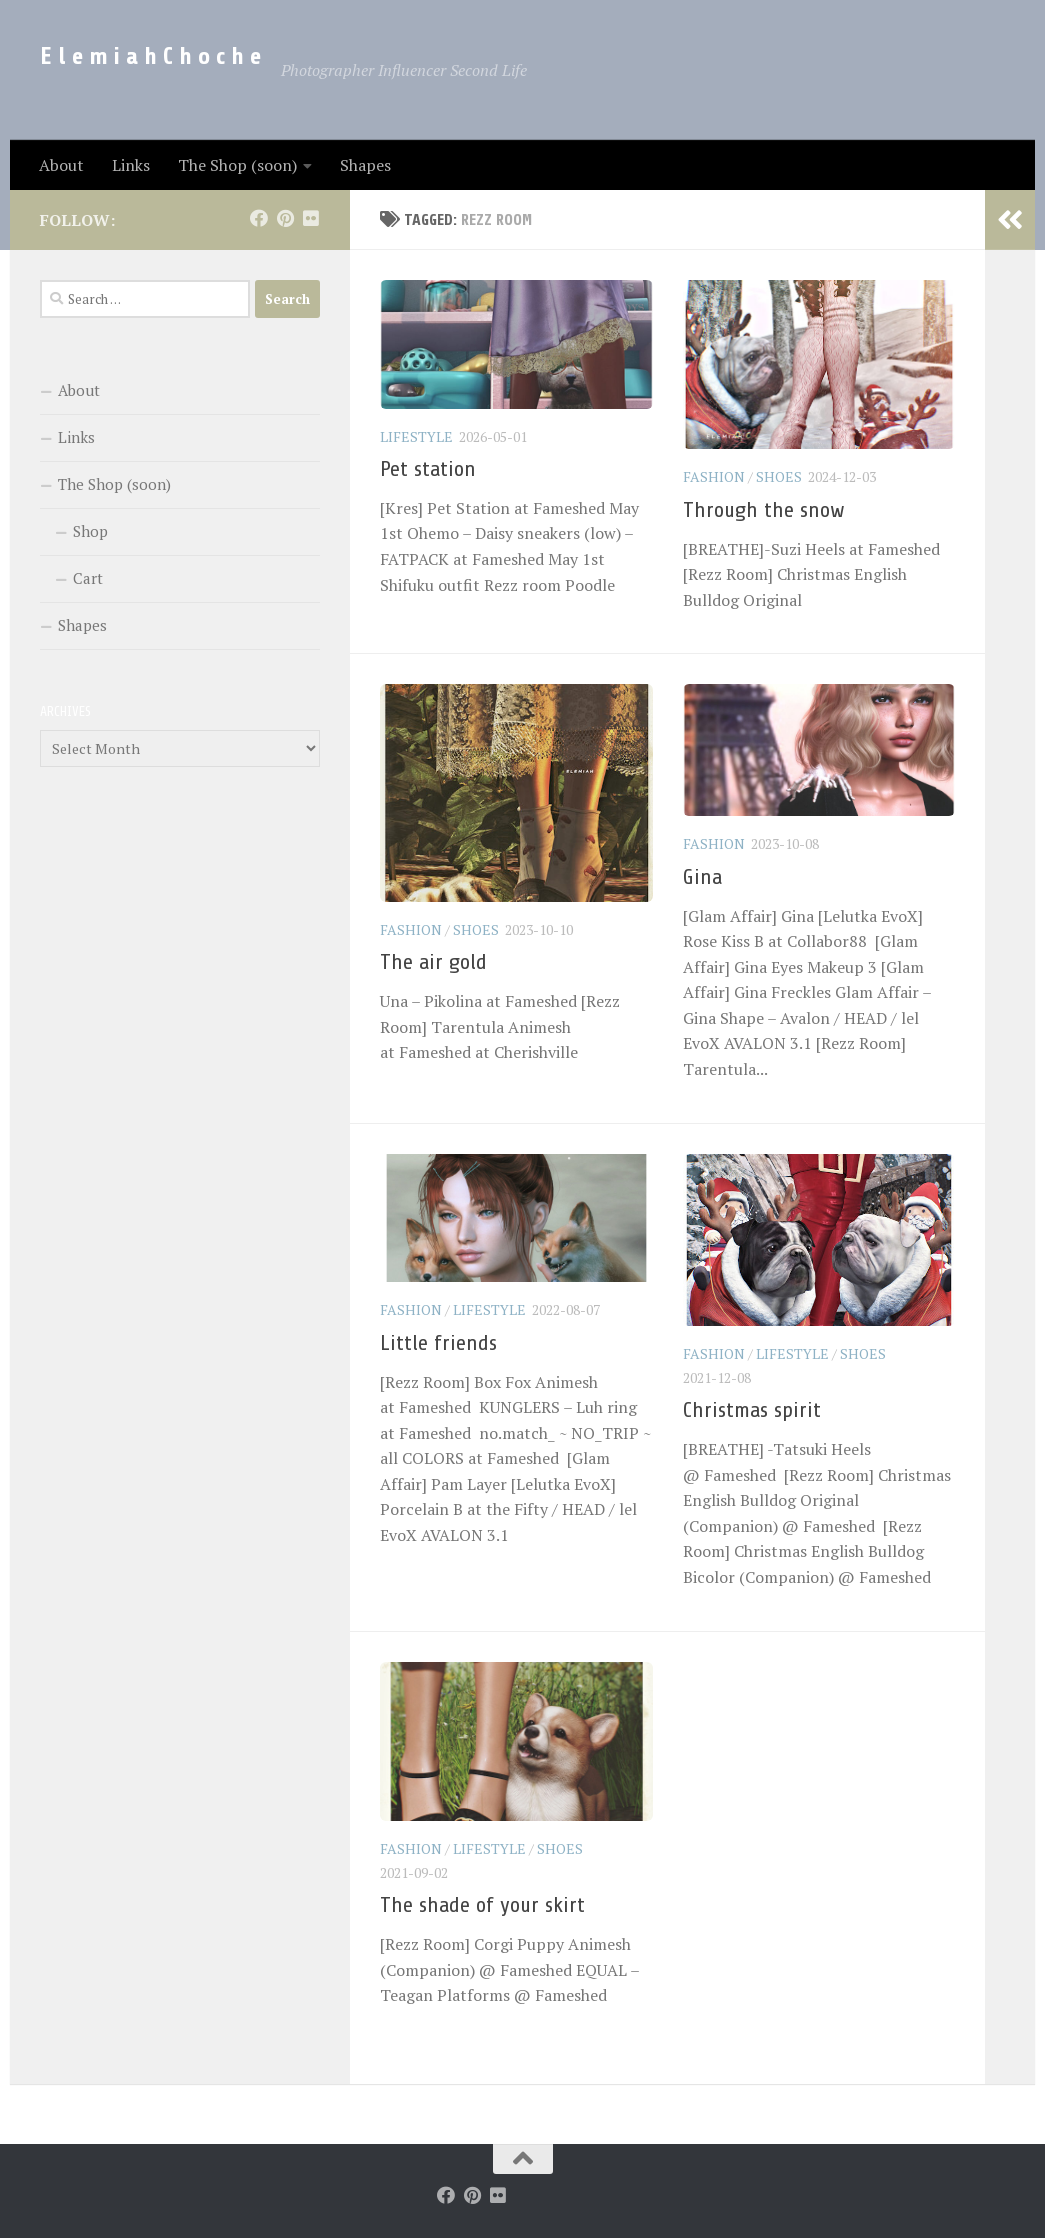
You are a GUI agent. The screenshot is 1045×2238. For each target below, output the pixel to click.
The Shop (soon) (237, 165)
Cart (88, 578)
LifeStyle (416, 436)
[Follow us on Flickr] (311, 218)
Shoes (779, 476)
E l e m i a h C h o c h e (150, 56)
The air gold (433, 962)
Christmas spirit (752, 1410)
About (61, 165)
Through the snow (764, 510)
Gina (702, 877)
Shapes (365, 165)
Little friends (438, 1343)
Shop (90, 531)
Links (131, 165)
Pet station (428, 469)
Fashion (714, 476)
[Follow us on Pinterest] (285, 218)
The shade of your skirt (482, 1905)
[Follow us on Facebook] (259, 218)
